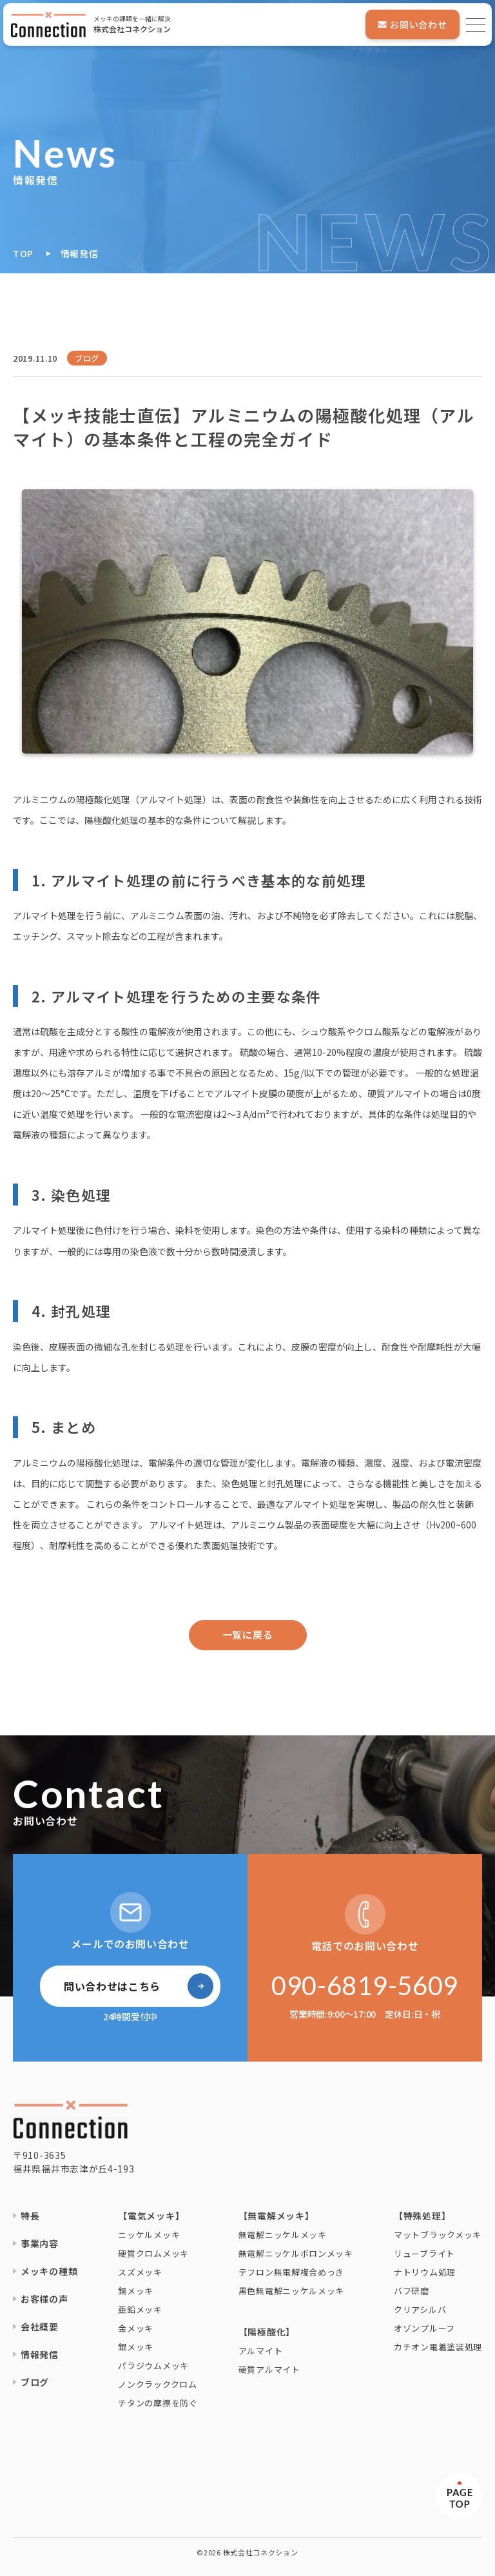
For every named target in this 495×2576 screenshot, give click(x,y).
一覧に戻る (247, 1634)
